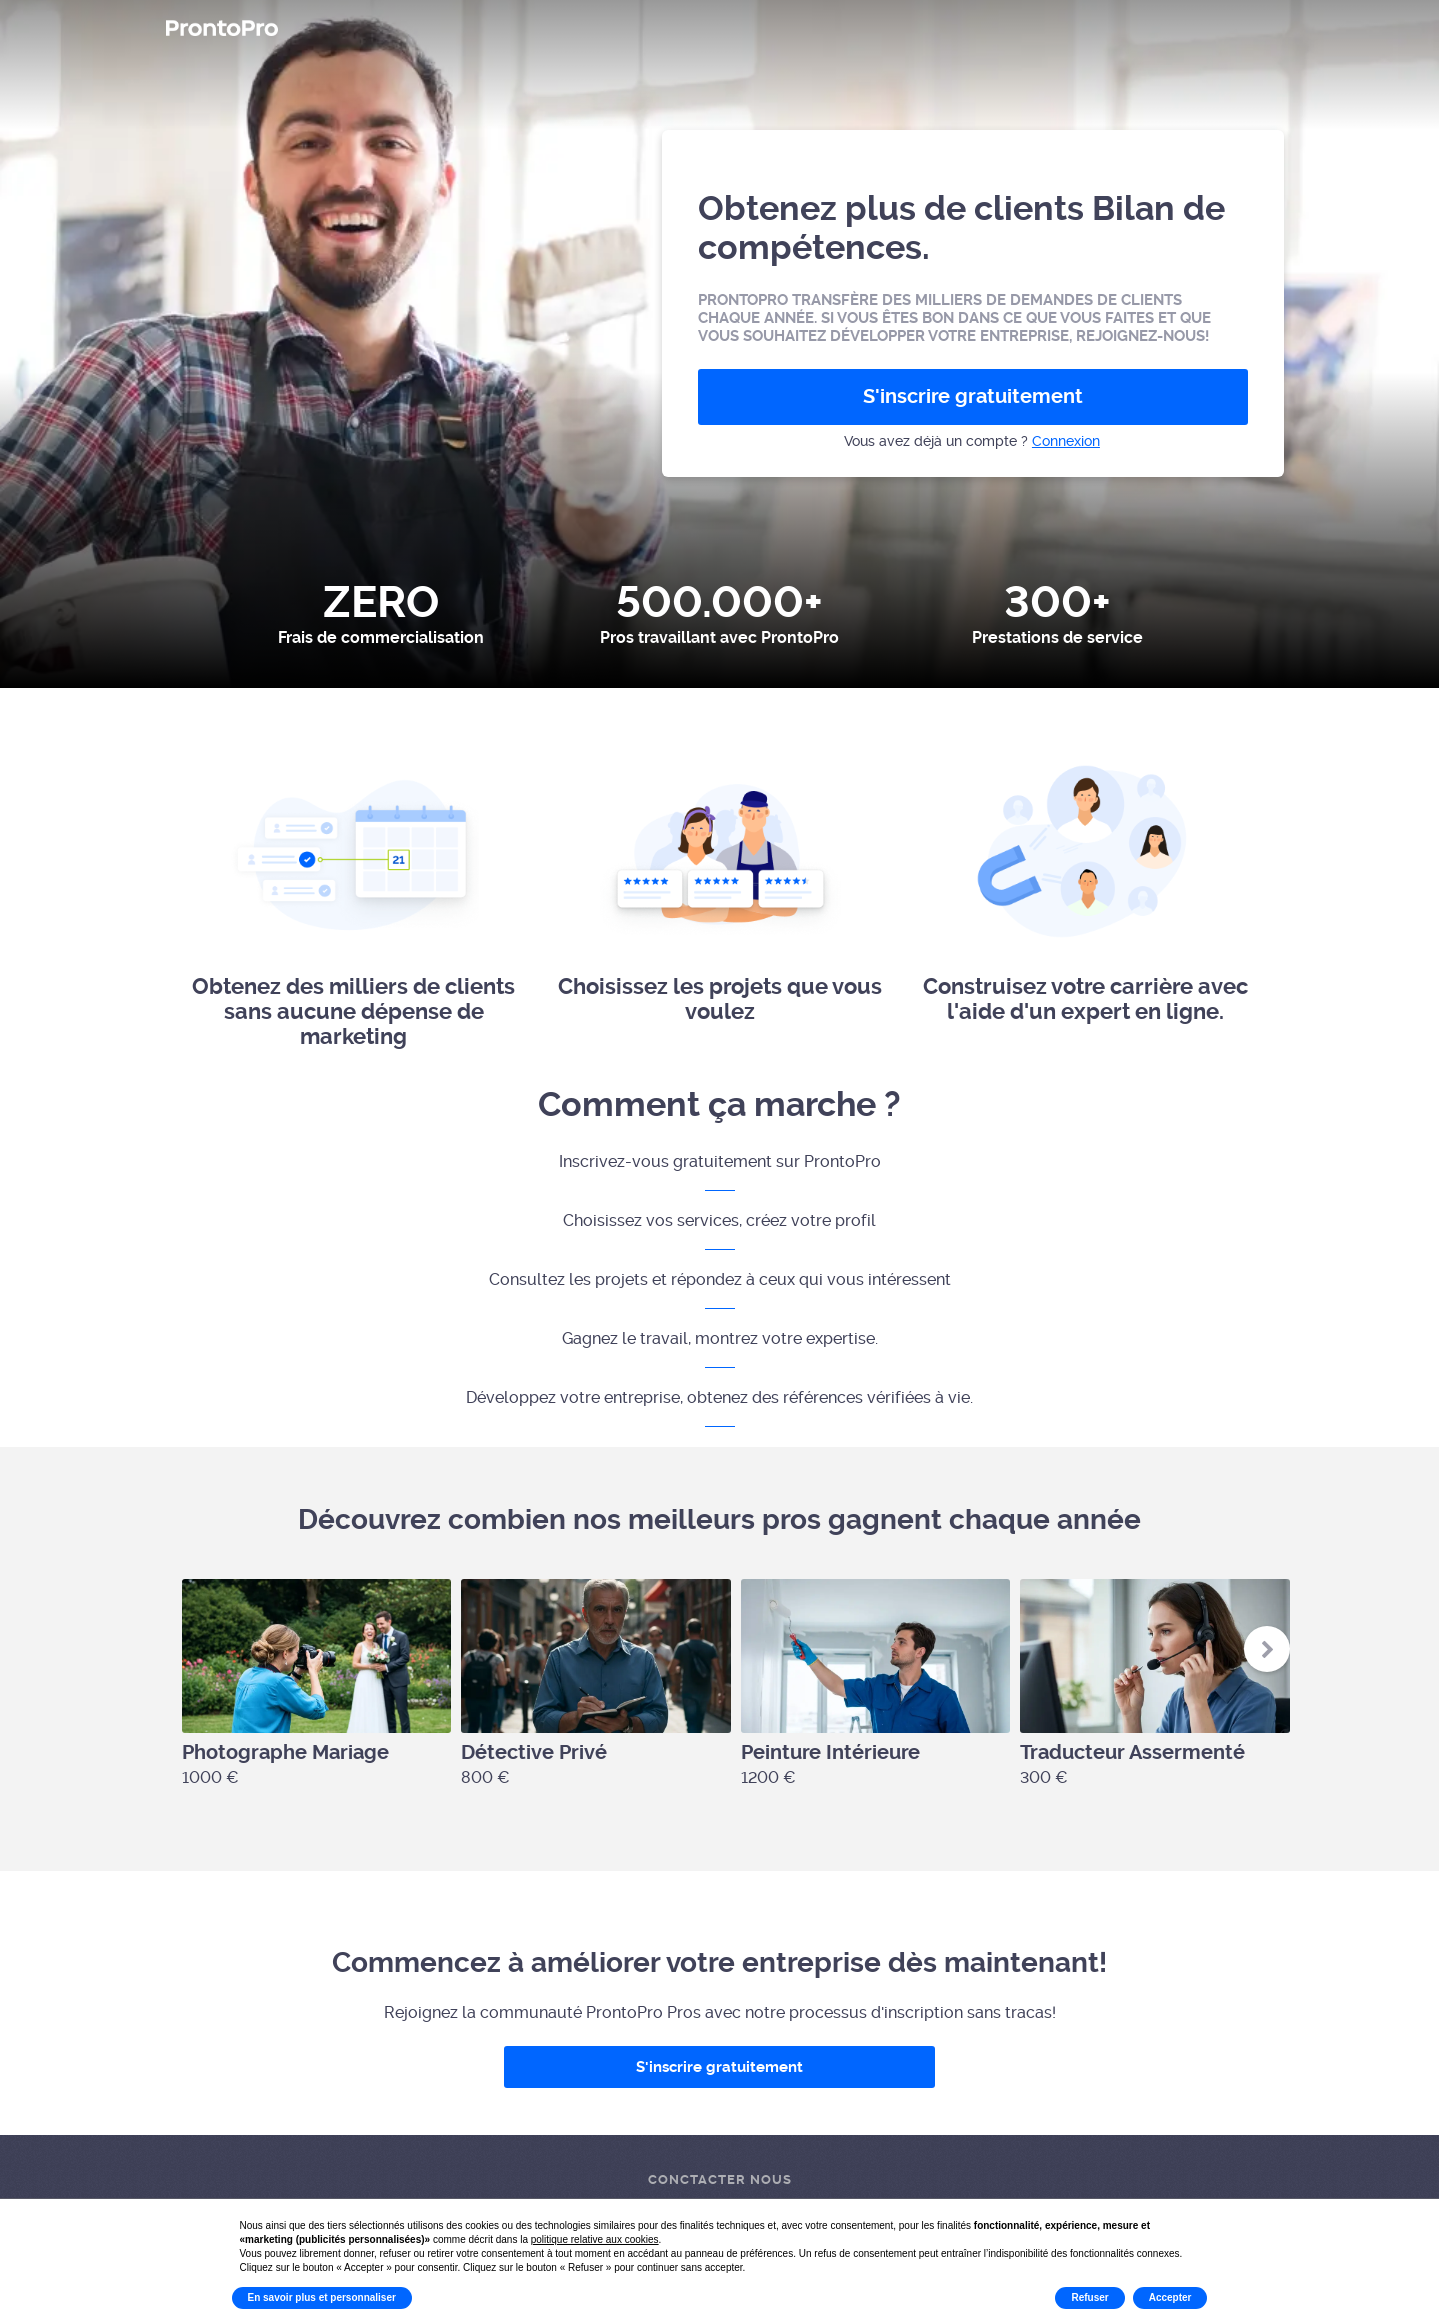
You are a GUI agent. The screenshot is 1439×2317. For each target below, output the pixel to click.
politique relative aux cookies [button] (595, 2239)
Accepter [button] (1170, 2297)
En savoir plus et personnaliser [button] (322, 2297)
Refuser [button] (1089, 2297)
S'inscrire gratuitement (973, 396)
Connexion (1066, 441)
